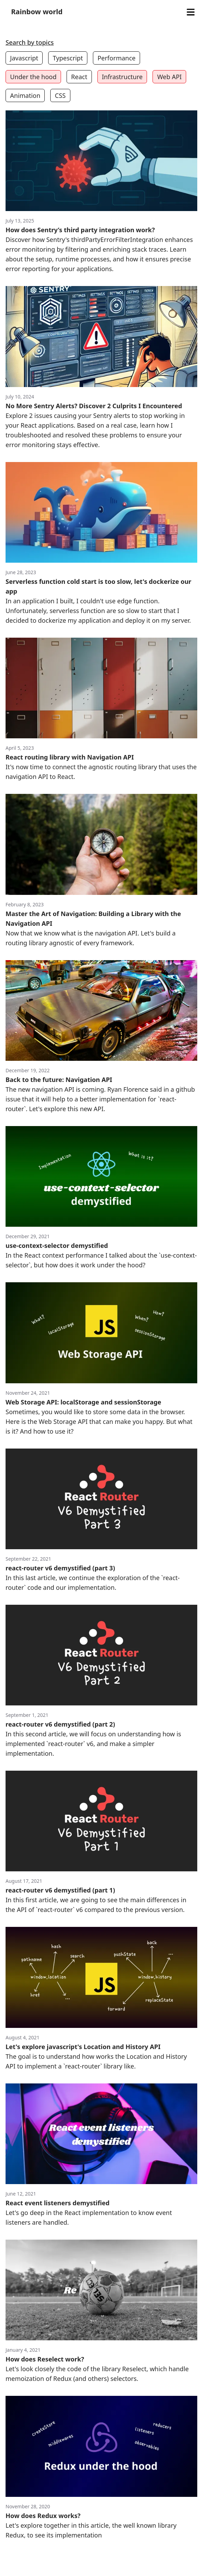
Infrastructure (122, 77)
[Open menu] (190, 12)
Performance (116, 58)
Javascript (24, 58)
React (79, 77)
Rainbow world (36, 11)
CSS (60, 95)
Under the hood (33, 77)
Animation (25, 95)
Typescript (68, 58)
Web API (169, 77)
